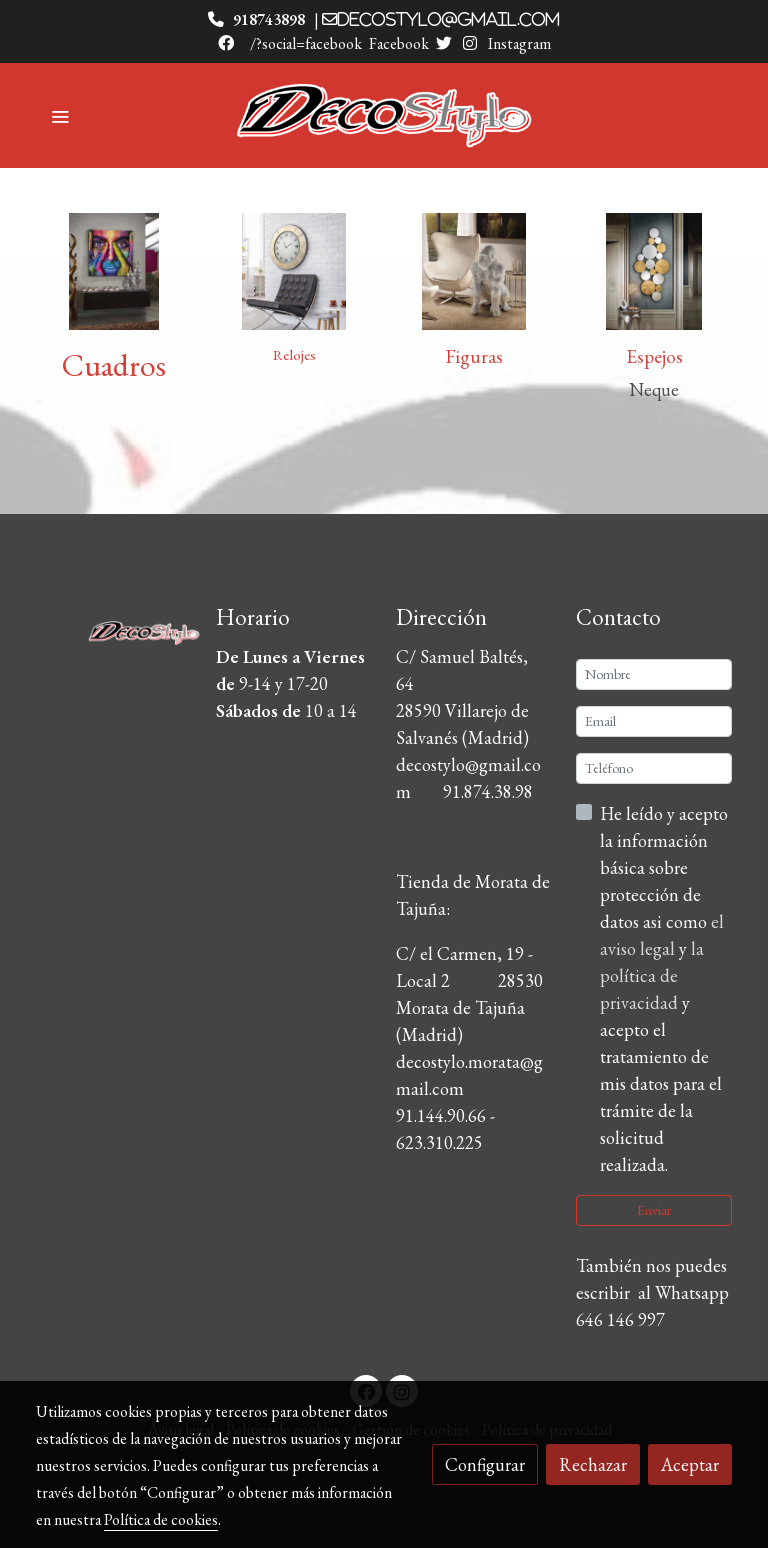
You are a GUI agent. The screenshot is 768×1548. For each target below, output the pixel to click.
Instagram (518, 43)
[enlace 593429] (294, 268)
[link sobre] (114, 628)
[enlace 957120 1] (474, 268)
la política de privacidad (652, 975)
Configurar (485, 1464)
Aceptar (690, 1464)
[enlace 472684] (654, 268)
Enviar (654, 1210)
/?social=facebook (306, 43)
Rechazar (593, 1464)
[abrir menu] (60, 116)
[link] (384, 115)
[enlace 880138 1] (114, 268)
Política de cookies (161, 1519)
